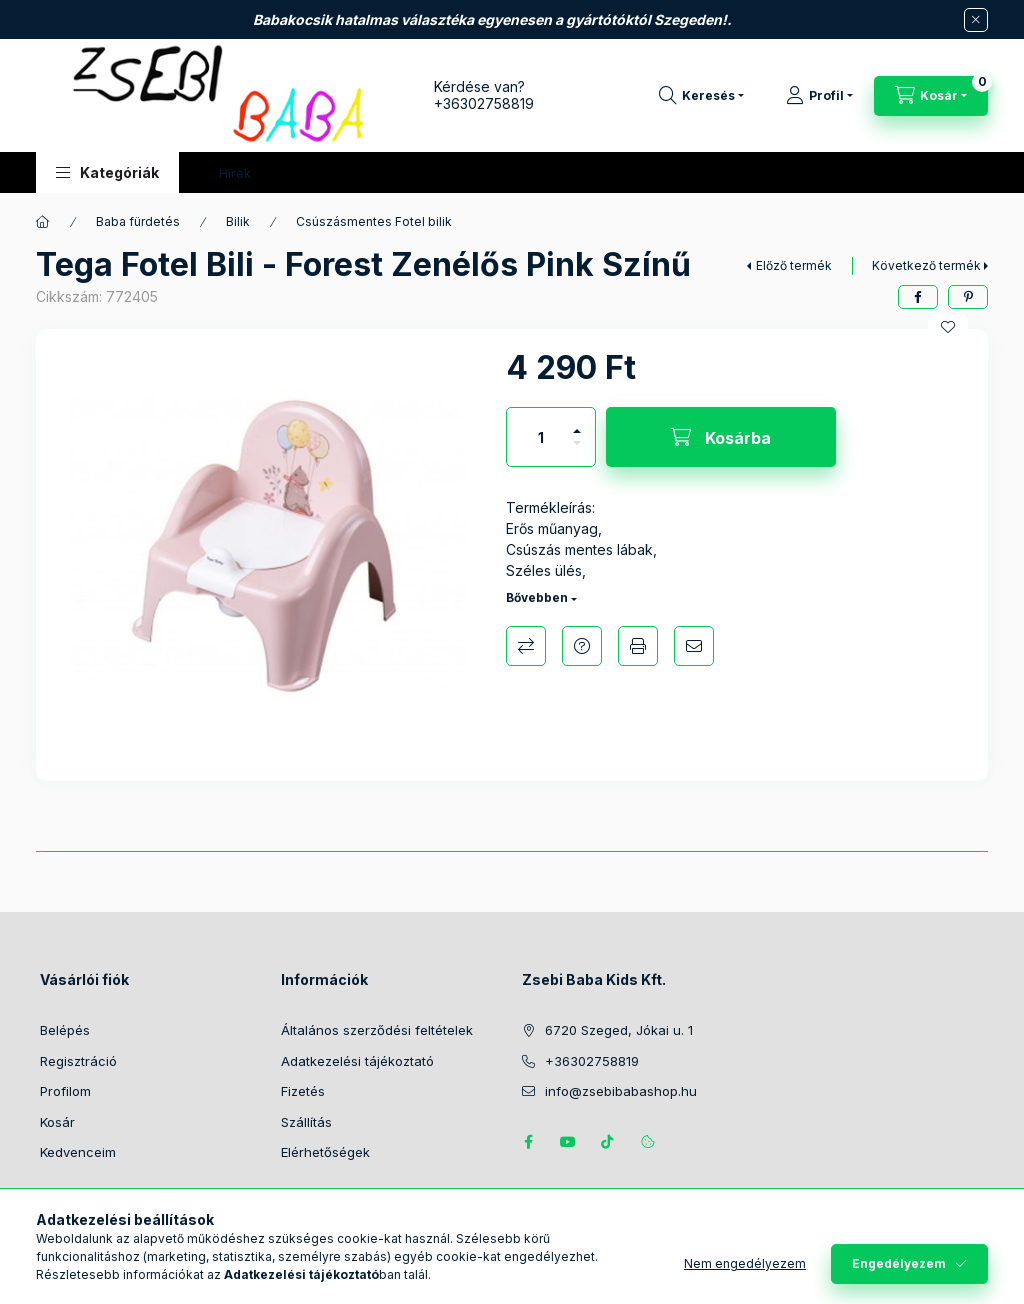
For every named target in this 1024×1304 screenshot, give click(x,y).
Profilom (65, 1091)
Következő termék (926, 265)
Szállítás (306, 1122)
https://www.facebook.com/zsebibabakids (528, 1142)
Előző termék (794, 265)
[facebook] (918, 297)
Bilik (238, 221)
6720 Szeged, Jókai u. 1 (619, 1030)
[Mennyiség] (541, 437)
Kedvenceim (78, 1152)
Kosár (57, 1122)
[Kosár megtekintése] (931, 96)
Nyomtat (638, 646)
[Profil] (819, 96)
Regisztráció (78, 1061)
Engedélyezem (899, 1263)
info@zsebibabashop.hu (621, 1091)
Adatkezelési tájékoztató (357, 1061)
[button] (107, 172)
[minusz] (577, 451)
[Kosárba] (721, 437)
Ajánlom (694, 646)
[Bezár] (976, 20)
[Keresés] (701, 96)
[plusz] (577, 422)
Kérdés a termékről (582, 646)
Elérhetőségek (325, 1152)
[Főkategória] (43, 222)
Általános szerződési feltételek (377, 1030)
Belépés (65, 1030)
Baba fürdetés (138, 221)
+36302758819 (484, 103)
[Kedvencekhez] (948, 327)
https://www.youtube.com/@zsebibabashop (568, 1142)
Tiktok (608, 1142)
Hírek (235, 173)
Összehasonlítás (526, 646)
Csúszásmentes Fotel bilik (374, 221)
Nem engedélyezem (745, 1263)
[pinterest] (968, 297)
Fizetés (303, 1091)
